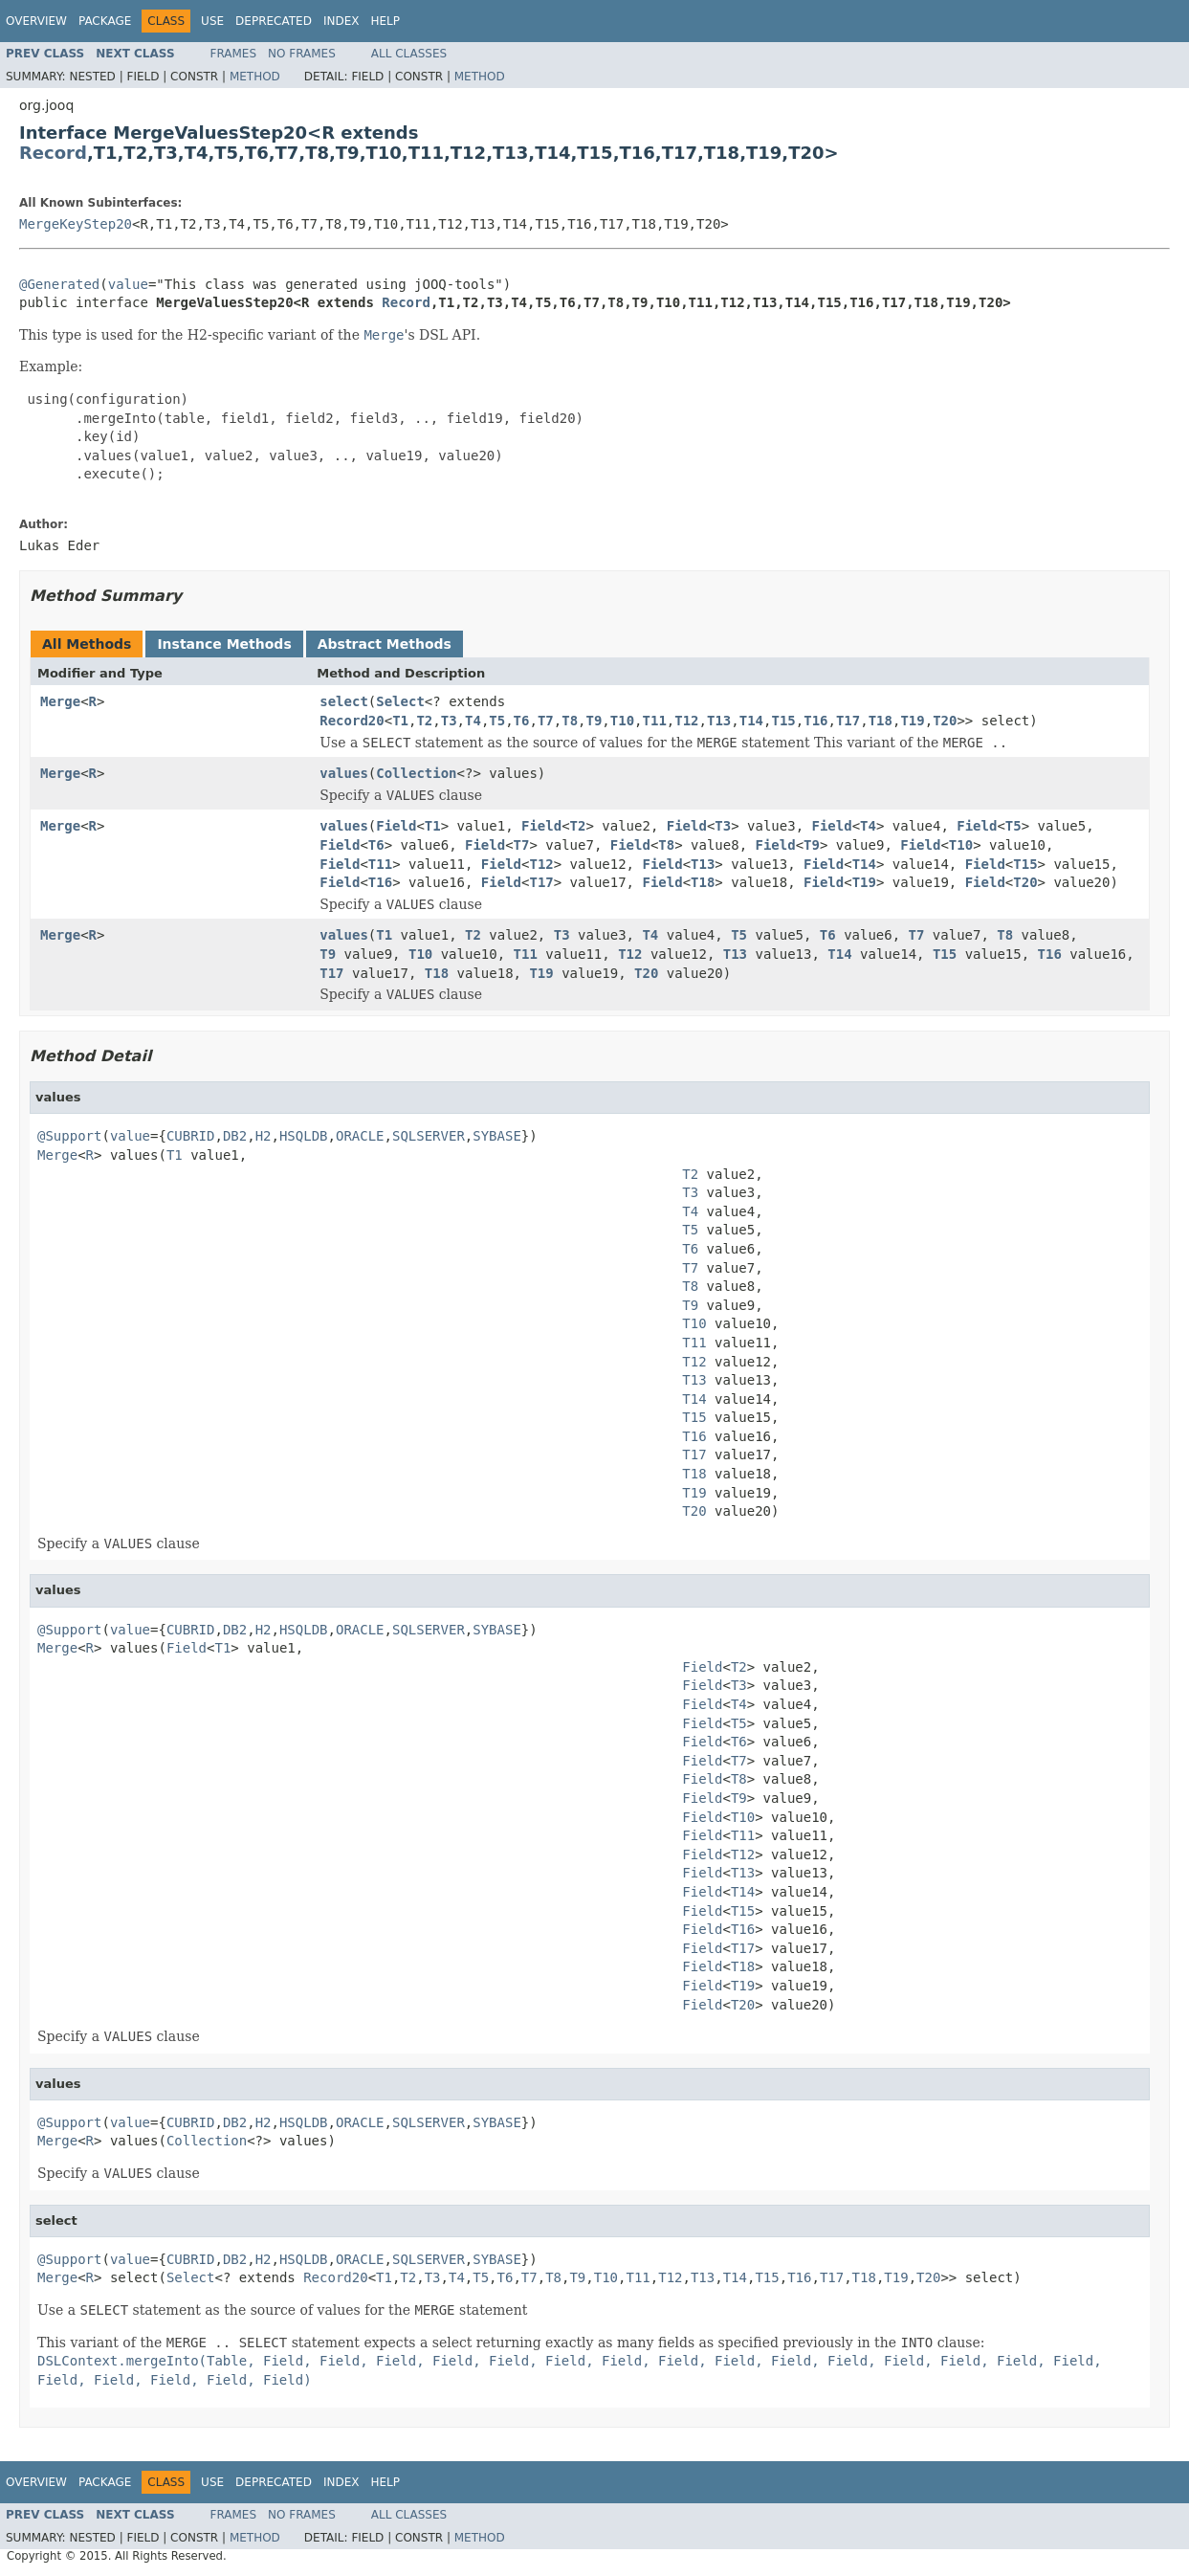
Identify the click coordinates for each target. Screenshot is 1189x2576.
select (343, 701)
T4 (473, 720)
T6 (522, 720)
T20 (945, 720)
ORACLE (360, 1136)
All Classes (409, 53)
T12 (686, 720)
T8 (569, 720)
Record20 (351, 720)
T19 (912, 720)
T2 (424, 720)
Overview (36, 21)
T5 (497, 720)
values (343, 773)
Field (396, 825)
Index (341, 21)
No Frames (302, 53)
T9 (594, 720)
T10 (622, 720)
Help (385, 21)
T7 (546, 720)
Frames (233, 53)
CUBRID (190, 1136)
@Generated (59, 284)
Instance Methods (224, 644)
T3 (449, 720)
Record (53, 153)
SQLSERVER (428, 1136)
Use (212, 21)
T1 (400, 720)
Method (255, 76)
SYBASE (497, 1136)
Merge (60, 701)
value (128, 284)
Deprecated (273, 21)
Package (104, 21)
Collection (416, 773)
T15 (783, 720)
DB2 (235, 1136)
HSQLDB (303, 1136)
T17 (848, 720)
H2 (263, 1136)
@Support (69, 1136)
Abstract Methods (384, 644)
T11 (655, 720)
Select (400, 701)
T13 (719, 720)
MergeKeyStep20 (75, 224)
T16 (815, 720)
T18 (880, 720)
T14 (751, 720)
